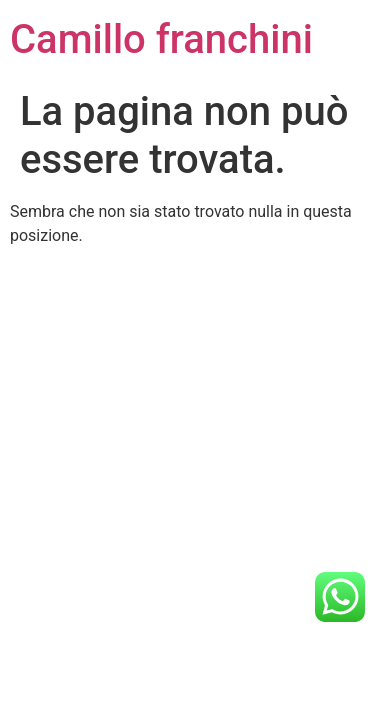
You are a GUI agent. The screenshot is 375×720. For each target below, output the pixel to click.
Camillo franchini (161, 39)
